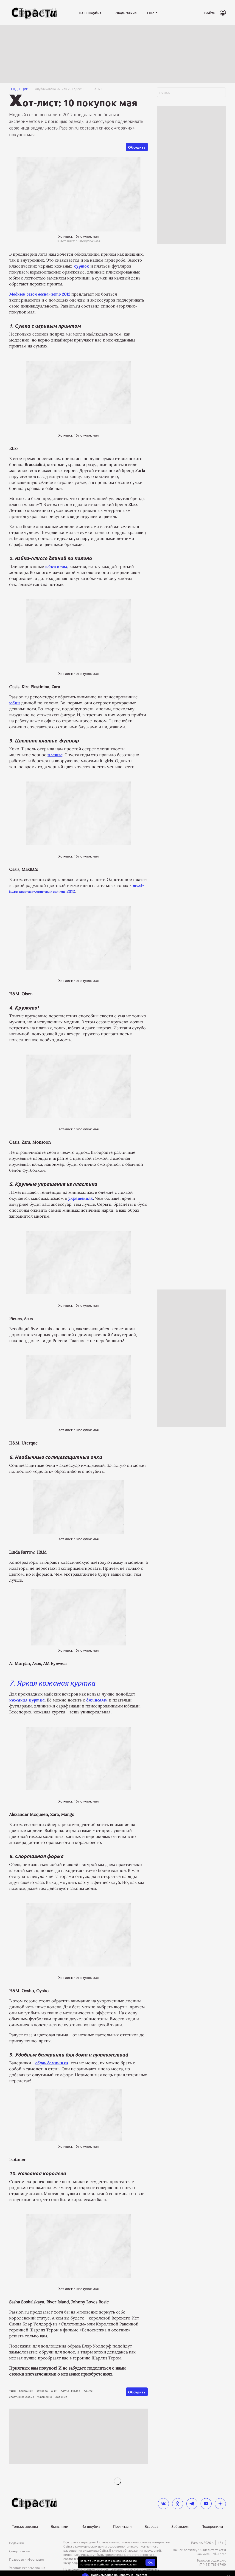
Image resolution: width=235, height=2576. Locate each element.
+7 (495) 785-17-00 (212, 2564)
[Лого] (34, 12)
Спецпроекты (19, 2551)
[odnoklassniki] (177, 2503)
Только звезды (25, 2526)
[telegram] (191, 2503)
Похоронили (212, 2526)
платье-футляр (70, 2391)
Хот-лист (61, 2396)
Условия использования (27, 2567)
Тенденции (18, 88)
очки (54, 2391)
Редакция (16, 2543)
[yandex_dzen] (220, 2503)
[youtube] (206, 2503)
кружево (42, 2391)
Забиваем (180, 2526)
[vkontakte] (163, 2503)
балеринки (26, 2391)
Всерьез (151, 2526)
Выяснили (59, 2526)
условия (131, 2564)
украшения (44, 2396)
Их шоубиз (90, 2526)
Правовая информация (26, 2559)
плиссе (88, 2391)
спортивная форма (21, 2396)
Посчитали (122, 2526)
